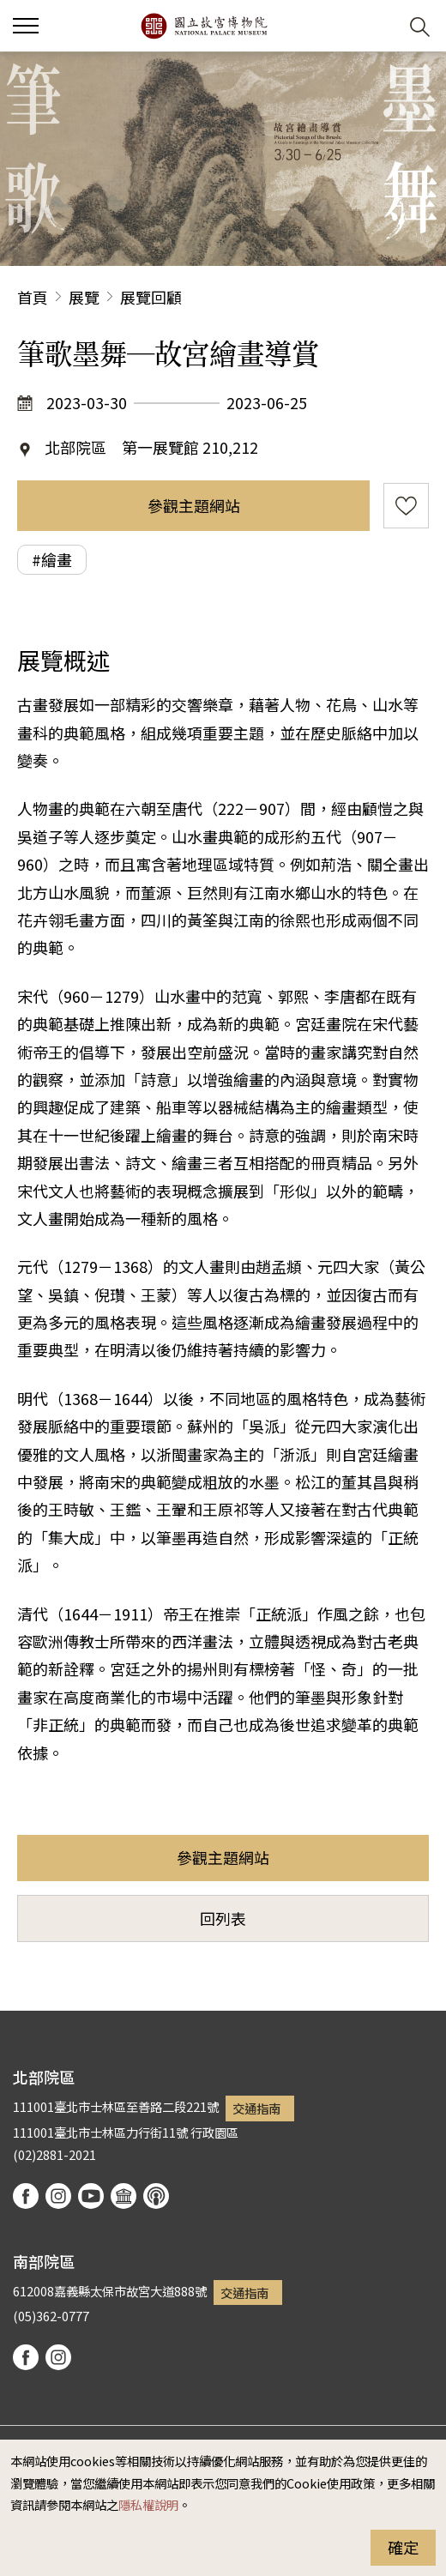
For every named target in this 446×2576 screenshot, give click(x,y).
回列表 (223, 1918)
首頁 (32, 297)
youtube (91, 2196)
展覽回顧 (151, 297)
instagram (58, 2196)
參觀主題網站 (194, 505)
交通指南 (256, 2108)
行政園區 (214, 2132)
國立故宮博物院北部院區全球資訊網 (203, 25)
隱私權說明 (148, 2504)
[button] (378, 26)
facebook (26, 2196)
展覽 (84, 297)
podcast (156, 2196)
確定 (403, 2547)
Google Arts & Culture (123, 2196)
